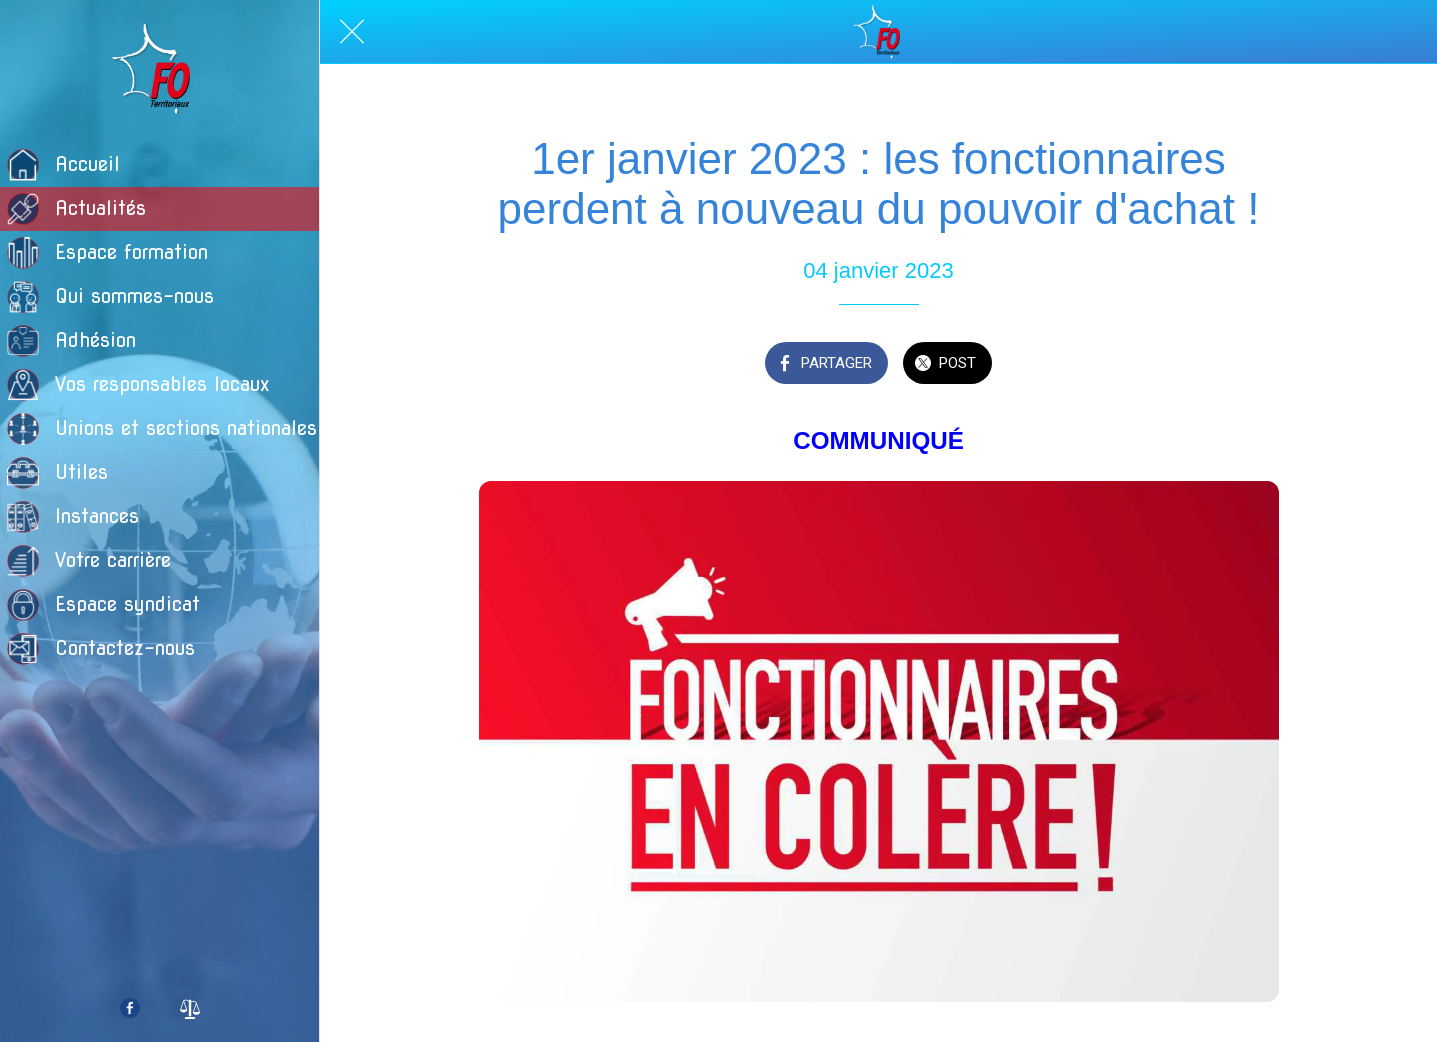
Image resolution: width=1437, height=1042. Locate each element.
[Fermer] (352, 32)
